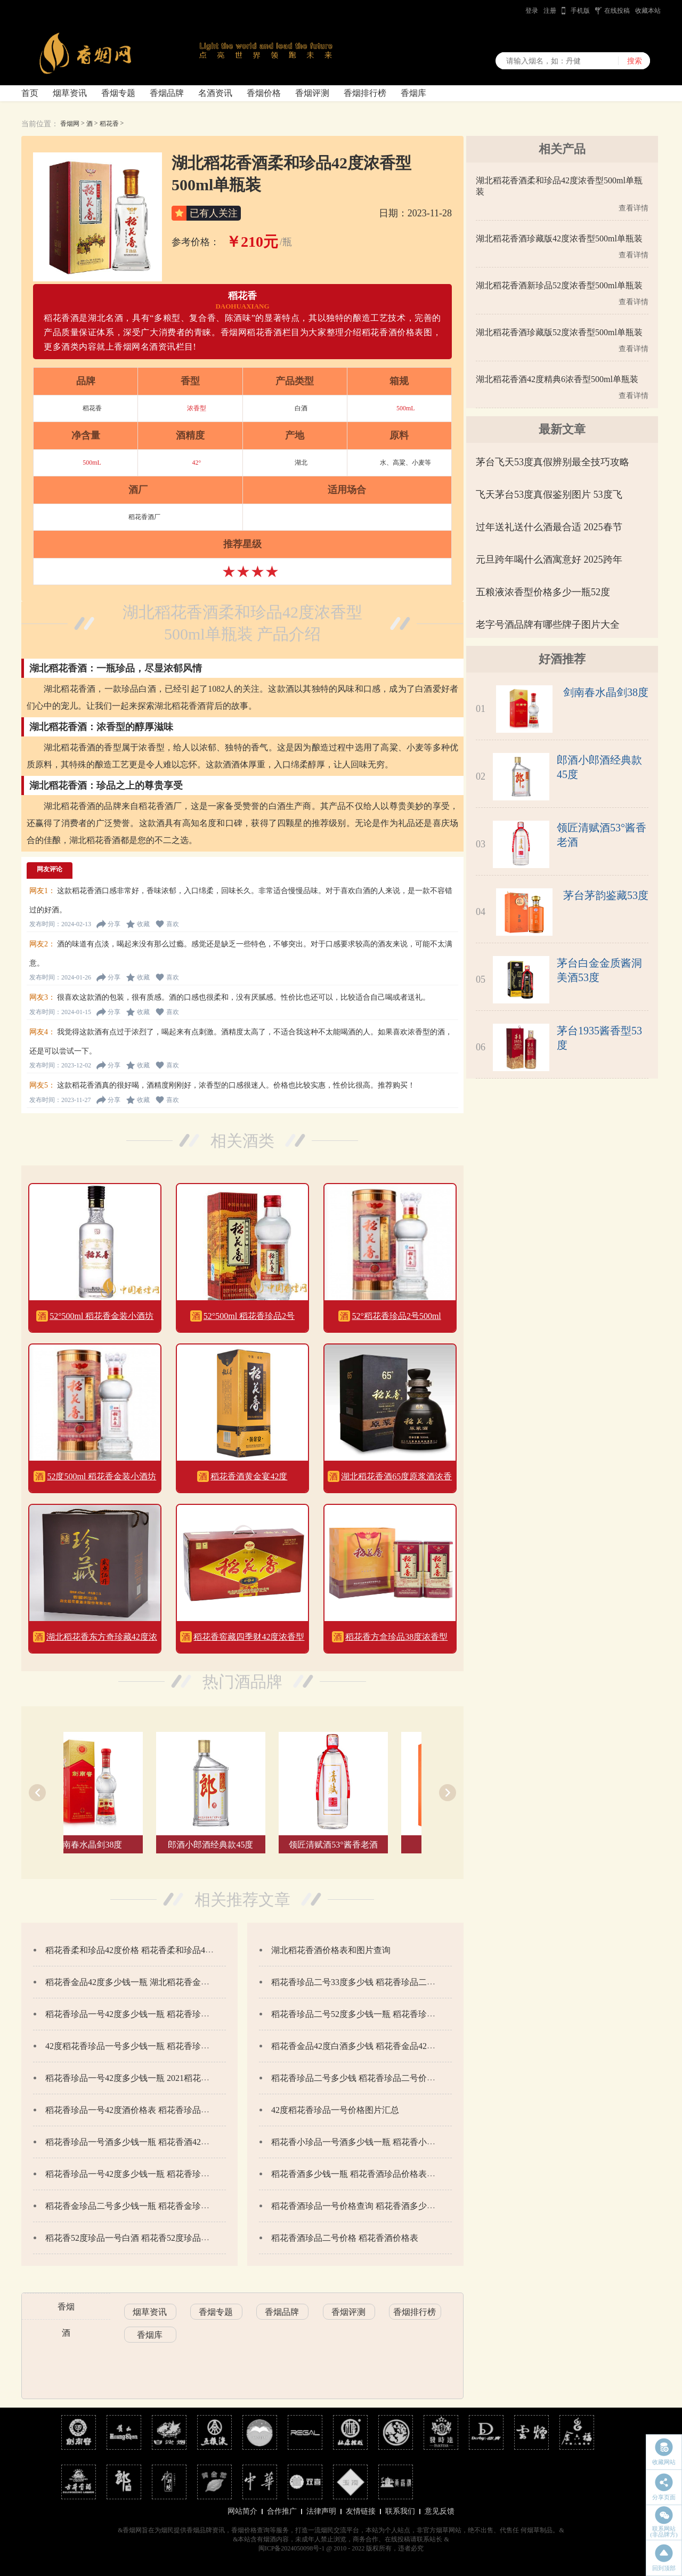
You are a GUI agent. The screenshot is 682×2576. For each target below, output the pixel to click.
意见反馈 (439, 2511)
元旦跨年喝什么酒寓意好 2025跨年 (549, 559)
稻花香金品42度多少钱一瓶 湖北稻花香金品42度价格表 (148, 1982)
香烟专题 (118, 93)
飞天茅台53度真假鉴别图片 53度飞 (549, 494)
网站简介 (242, 2511)
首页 (29, 93)
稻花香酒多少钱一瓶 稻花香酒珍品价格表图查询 (361, 2173)
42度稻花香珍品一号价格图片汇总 (335, 2110)
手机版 (580, 10)
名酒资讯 (215, 93)
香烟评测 (312, 93)
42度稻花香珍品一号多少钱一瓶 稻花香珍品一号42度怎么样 (157, 2046)
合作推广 (282, 2511)
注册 (549, 10)
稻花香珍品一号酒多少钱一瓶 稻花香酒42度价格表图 (144, 2141)
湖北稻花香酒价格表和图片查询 (331, 1950)
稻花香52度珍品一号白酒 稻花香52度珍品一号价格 (140, 2237)
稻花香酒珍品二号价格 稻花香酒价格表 (344, 2237)
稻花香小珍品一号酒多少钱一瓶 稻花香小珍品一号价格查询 (383, 2141)
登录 (531, 10)
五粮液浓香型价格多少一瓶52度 (543, 592)
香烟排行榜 (365, 93)
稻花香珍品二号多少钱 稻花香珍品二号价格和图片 (366, 2078)
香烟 (66, 2306)
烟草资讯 (70, 93)
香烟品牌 (167, 93)
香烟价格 (264, 93)
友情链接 (361, 2511)
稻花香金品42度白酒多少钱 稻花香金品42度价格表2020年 (378, 2046)
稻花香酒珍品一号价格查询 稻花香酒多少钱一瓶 (361, 2205)
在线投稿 (617, 10)
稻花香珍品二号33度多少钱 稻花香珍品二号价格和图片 (374, 1982)
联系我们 (400, 2511)
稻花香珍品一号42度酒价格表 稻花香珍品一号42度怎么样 (153, 2110)
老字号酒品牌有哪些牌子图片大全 (548, 624)
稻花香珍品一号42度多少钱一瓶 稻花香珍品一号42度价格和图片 (165, 2014)
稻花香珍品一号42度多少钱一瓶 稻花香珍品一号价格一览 (153, 2173)
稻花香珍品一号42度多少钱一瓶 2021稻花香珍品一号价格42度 (161, 2078)
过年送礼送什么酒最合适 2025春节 (549, 527)
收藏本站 (648, 10)
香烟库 (413, 93)
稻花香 (109, 123)
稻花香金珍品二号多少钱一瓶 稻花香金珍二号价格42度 (148, 2205)
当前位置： (40, 124)
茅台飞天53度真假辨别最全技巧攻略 (552, 462)
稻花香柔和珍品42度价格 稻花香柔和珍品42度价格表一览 (153, 1950)
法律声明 (321, 2511)
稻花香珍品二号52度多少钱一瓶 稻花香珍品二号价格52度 (378, 2014)
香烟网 (69, 123)
